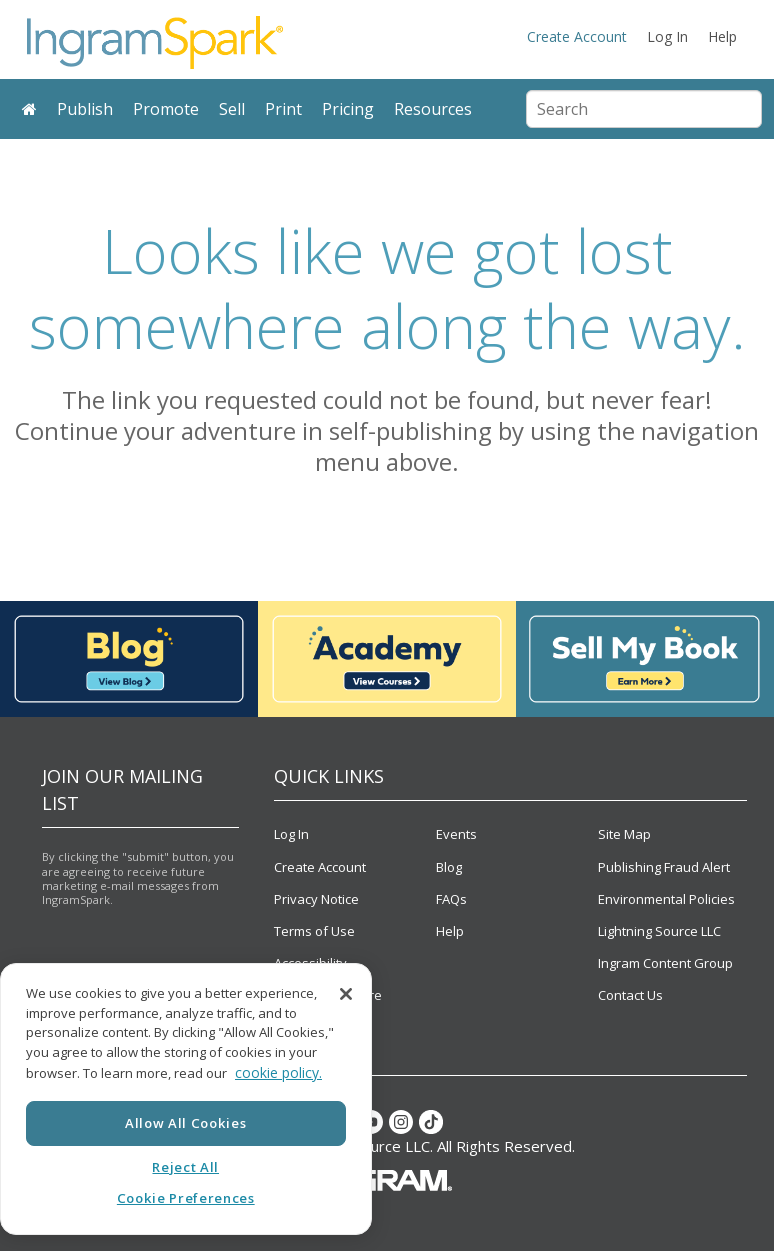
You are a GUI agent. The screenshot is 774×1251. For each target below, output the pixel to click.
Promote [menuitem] (166, 109)
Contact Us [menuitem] (630, 995)
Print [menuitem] (283, 109)
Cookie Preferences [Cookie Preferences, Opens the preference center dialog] (186, 1198)
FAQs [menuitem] (451, 899)
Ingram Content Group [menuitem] (665, 963)
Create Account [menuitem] (577, 36)
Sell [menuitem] (232, 109)
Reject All (185, 1167)
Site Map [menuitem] (624, 834)
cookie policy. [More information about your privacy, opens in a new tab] (278, 1072)
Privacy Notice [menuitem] (316, 899)
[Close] (346, 994)
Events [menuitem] (456, 834)
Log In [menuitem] (667, 36)
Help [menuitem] (722, 36)
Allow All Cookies (185, 1123)
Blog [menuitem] (449, 867)
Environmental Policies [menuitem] (666, 899)
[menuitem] (29, 109)
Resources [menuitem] (433, 109)
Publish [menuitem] (85, 109)
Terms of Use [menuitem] (314, 931)
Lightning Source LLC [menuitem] (659, 931)
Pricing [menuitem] (348, 109)
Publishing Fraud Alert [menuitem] (664, 867)
